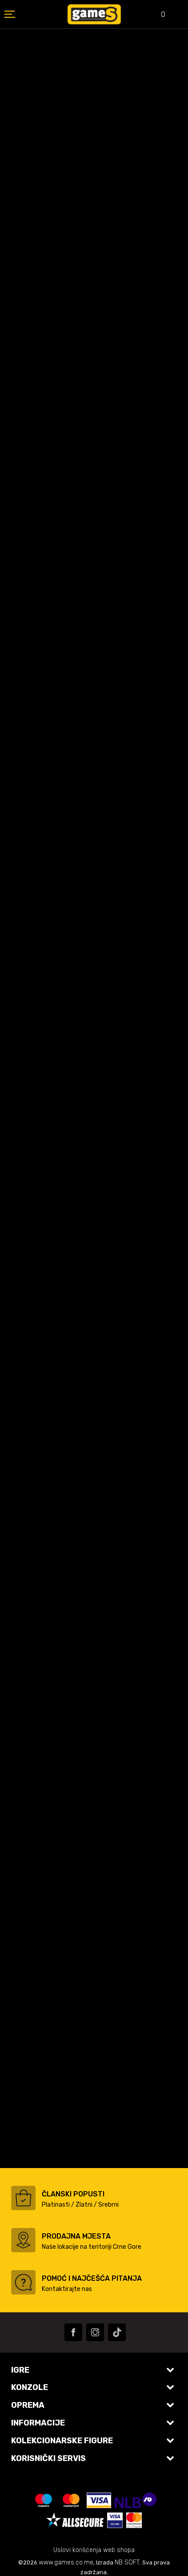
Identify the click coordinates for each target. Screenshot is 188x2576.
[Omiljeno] (157, 15)
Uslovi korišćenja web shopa (94, 2550)
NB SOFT (127, 2562)
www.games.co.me (66, 2562)
